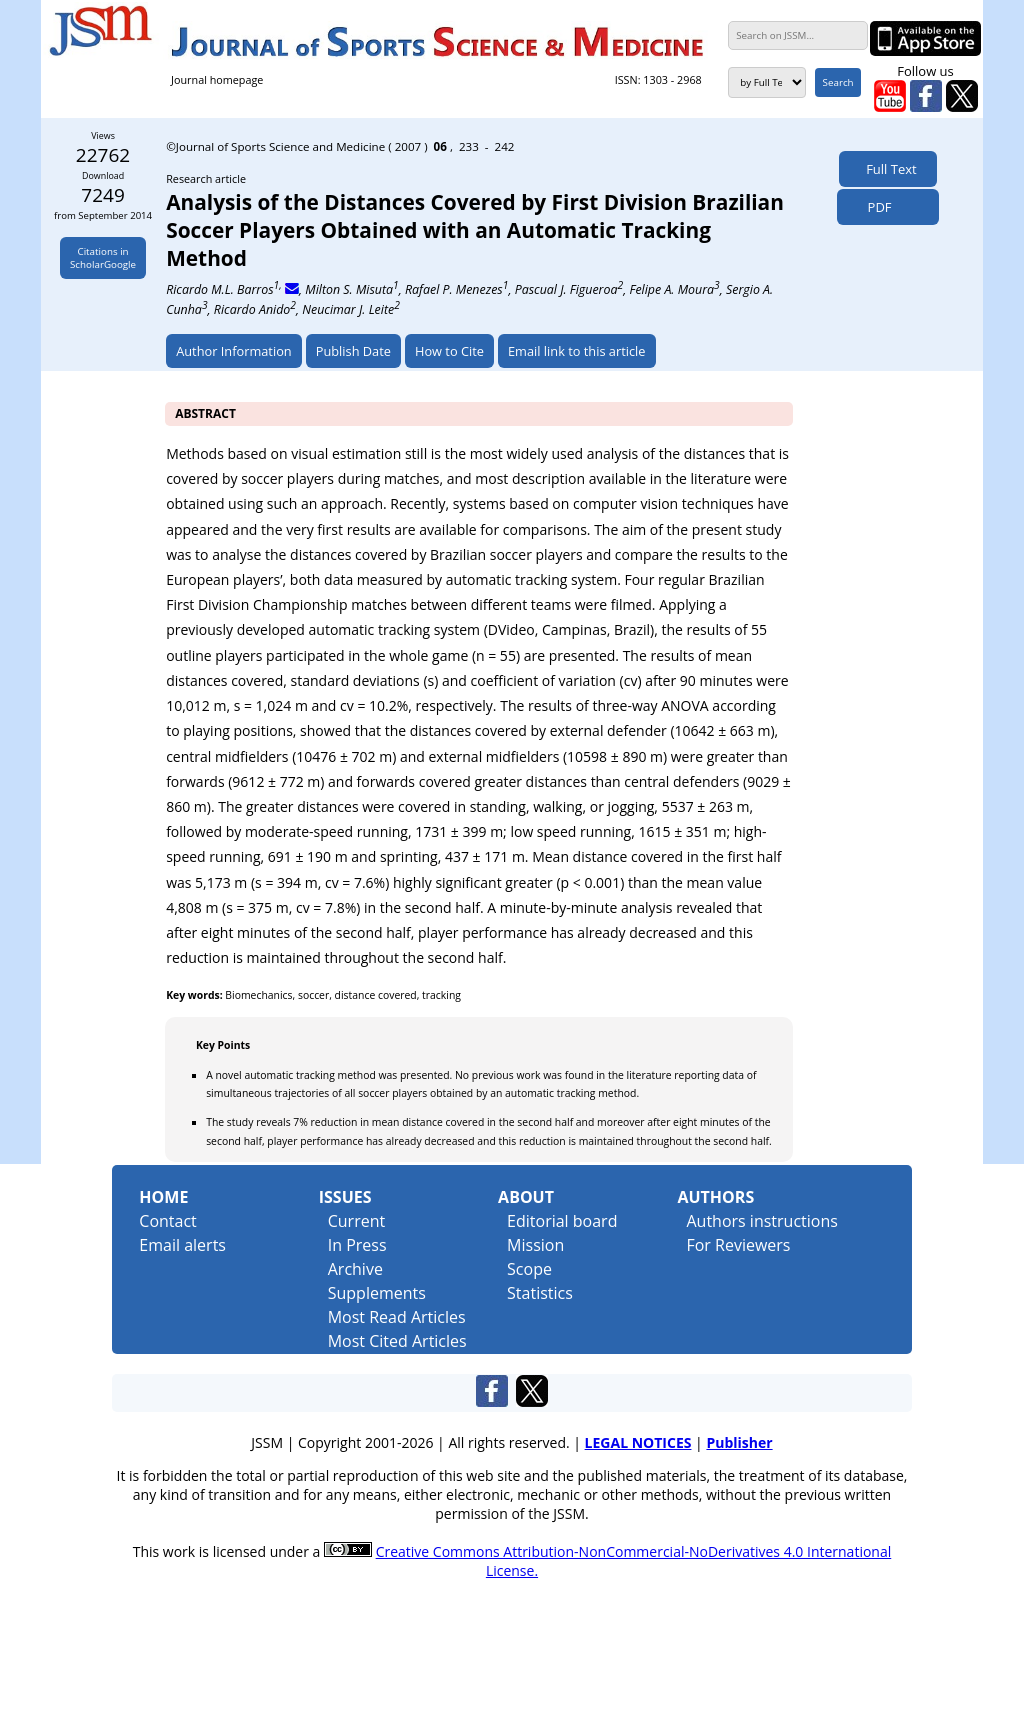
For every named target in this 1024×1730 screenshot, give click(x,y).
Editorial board (562, 1221)
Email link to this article (577, 351)
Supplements (377, 1293)
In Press (357, 1245)
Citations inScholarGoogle (103, 258)
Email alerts (182, 1245)
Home (163, 1197)
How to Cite (449, 351)
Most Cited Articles (397, 1341)
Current (356, 1221)
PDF (874, 207)
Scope (529, 1269)
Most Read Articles (397, 1317)
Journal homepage (217, 79)
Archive (355, 1269)
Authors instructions (761, 1221)
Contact (167, 1221)
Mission (535, 1245)
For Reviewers (738, 1245)
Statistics (540, 1293)
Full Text (887, 169)
